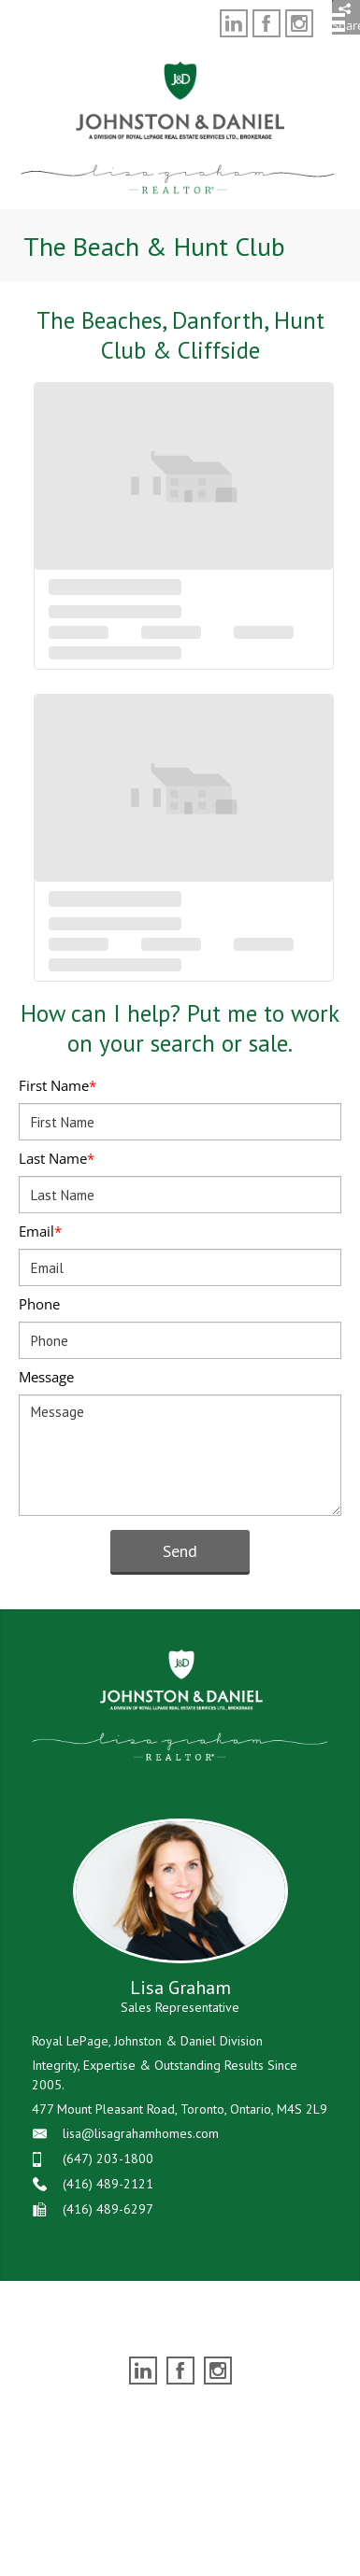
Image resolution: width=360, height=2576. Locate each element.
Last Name (56, 1158)
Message (46, 1376)
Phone (39, 1304)
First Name (57, 1085)
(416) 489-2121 (108, 2183)
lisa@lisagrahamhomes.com (141, 2133)
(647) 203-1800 (108, 2158)
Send (180, 1551)
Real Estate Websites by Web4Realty (142, 2421)
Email (40, 1231)
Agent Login (287, 2421)
